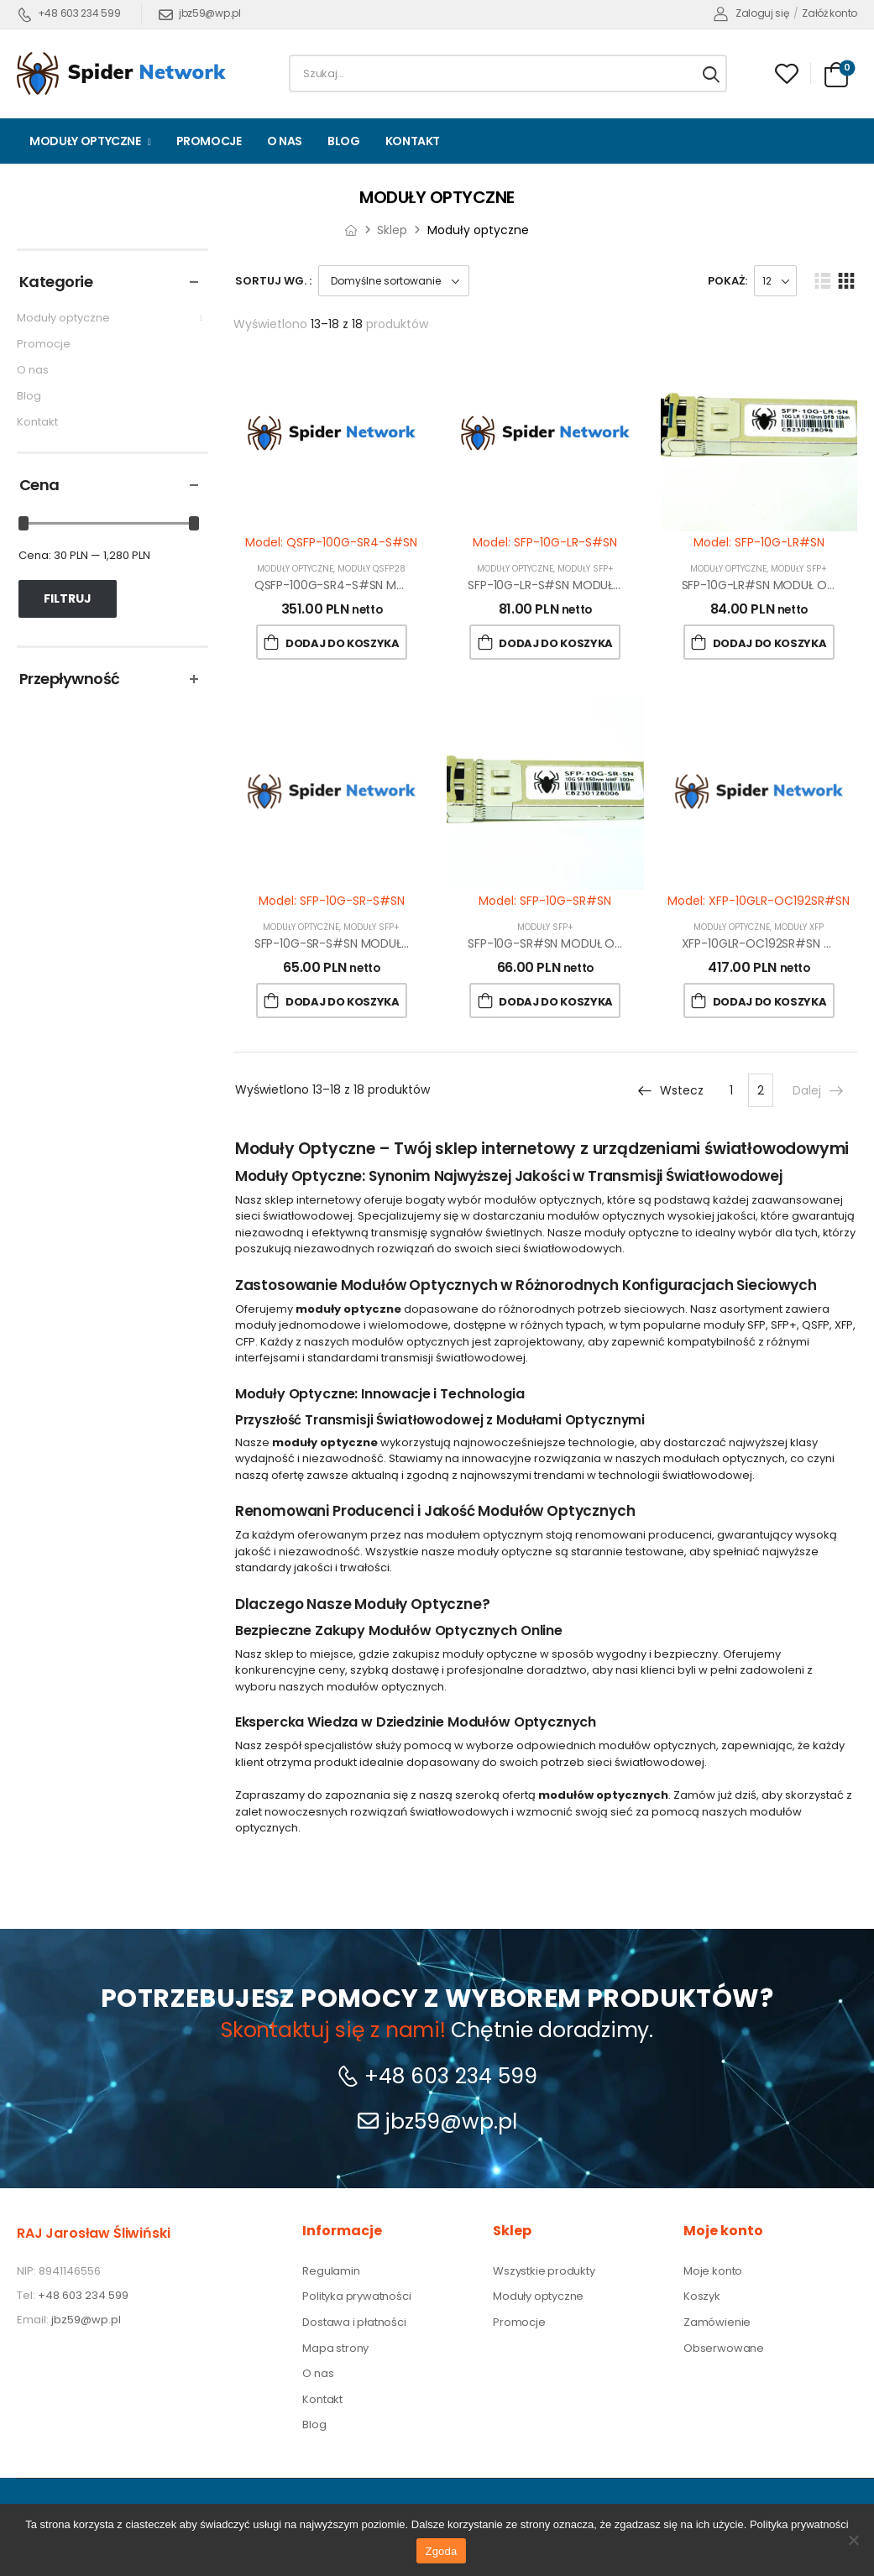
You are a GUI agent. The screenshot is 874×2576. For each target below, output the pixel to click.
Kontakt (413, 141)
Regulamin (330, 2271)
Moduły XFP (799, 927)
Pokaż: (727, 281)
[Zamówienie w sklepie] (393, 280)
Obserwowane (723, 2348)
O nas (284, 141)
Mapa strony (335, 2348)
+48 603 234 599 (69, 13)
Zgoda (441, 2551)
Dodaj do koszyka (342, 643)
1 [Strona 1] (731, 1090)
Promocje (209, 141)
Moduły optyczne (85, 141)
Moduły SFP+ (585, 568)
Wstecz (670, 1090)
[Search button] (711, 74)
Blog (343, 141)
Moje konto (712, 2271)
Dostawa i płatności (354, 2322)
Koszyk (701, 2296)
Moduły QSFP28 (372, 568)
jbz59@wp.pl (199, 13)
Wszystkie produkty (544, 2271)
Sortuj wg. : (273, 281)
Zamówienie (717, 2322)
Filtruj (68, 598)
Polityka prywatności (356, 2296)
